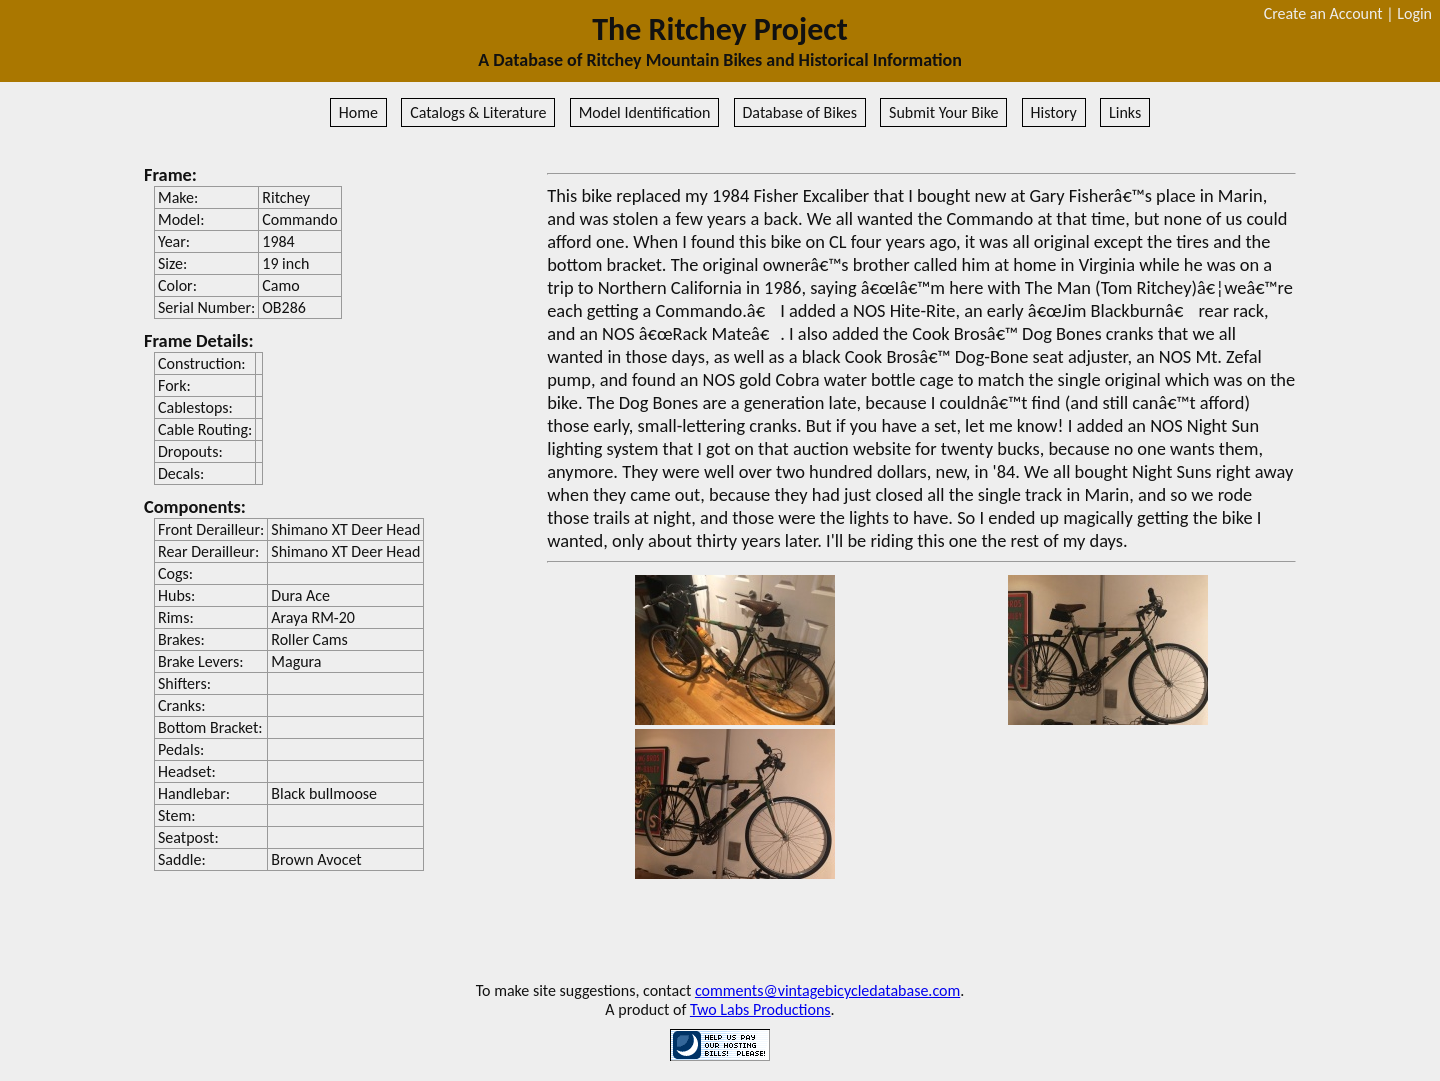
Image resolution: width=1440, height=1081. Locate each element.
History (1054, 112)
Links (1125, 112)
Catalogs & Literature (478, 112)
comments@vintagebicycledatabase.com (827, 990)
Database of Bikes (800, 112)
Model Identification (645, 112)
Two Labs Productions (760, 1009)
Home (358, 112)
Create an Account (1323, 13)
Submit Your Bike (943, 112)
